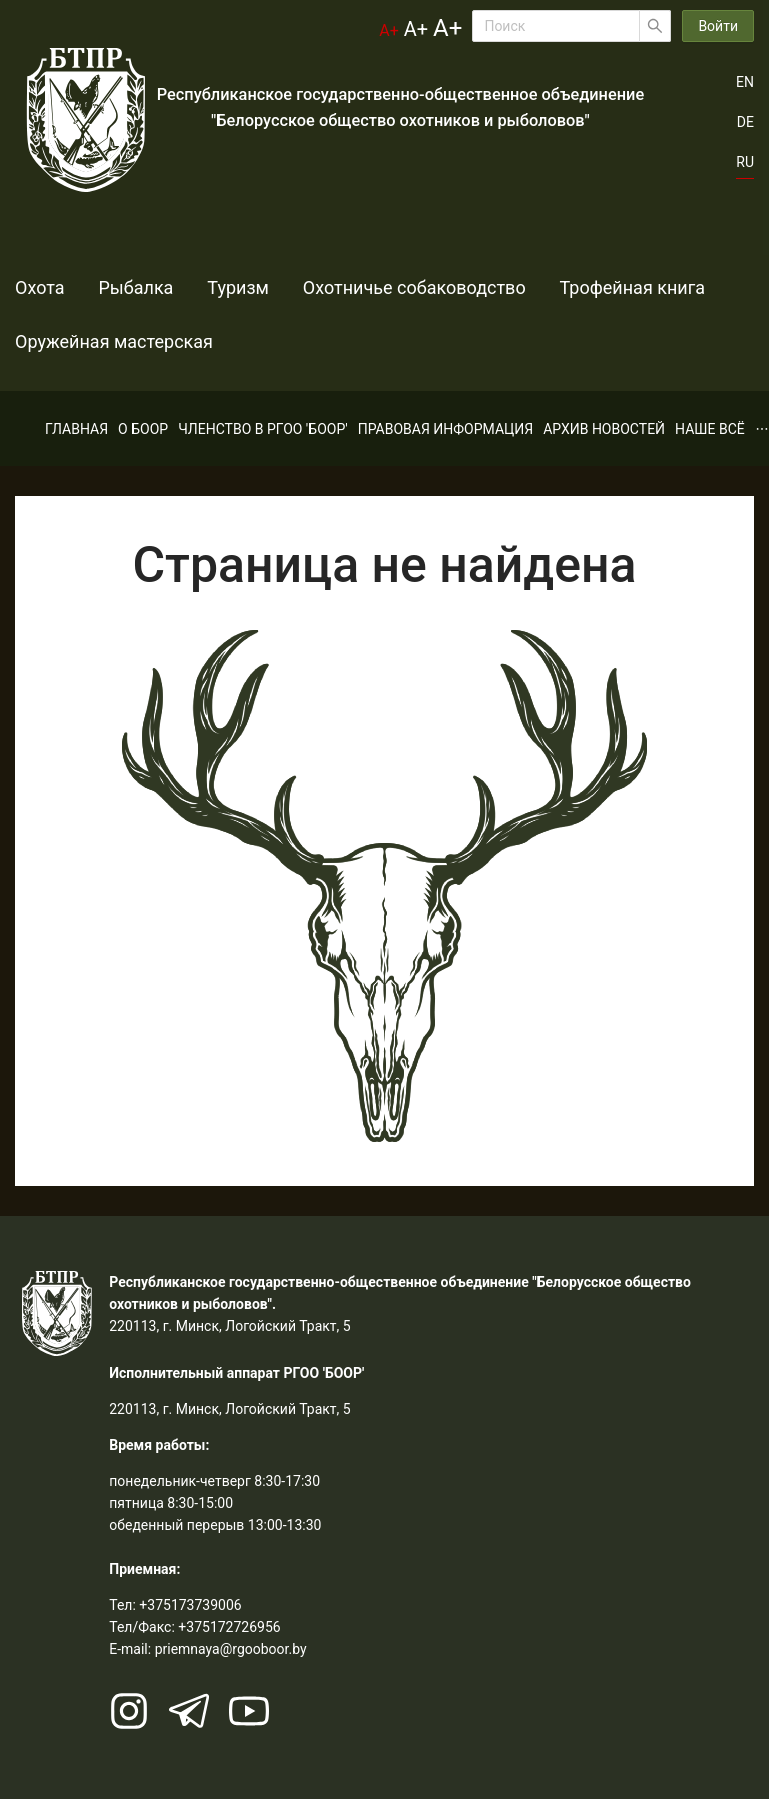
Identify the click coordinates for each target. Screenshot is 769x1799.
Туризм (206, 287)
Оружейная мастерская (114, 341)
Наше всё (710, 429)
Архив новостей (604, 429)
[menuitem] (76, 429)
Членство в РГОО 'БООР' (263, 429)
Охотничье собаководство (365, 287)
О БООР (143, 429)
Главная (76, 429)
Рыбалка (119, 287)
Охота (40, 287)
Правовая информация (445, 429)
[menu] (384, 428)
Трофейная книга (568, 287)
